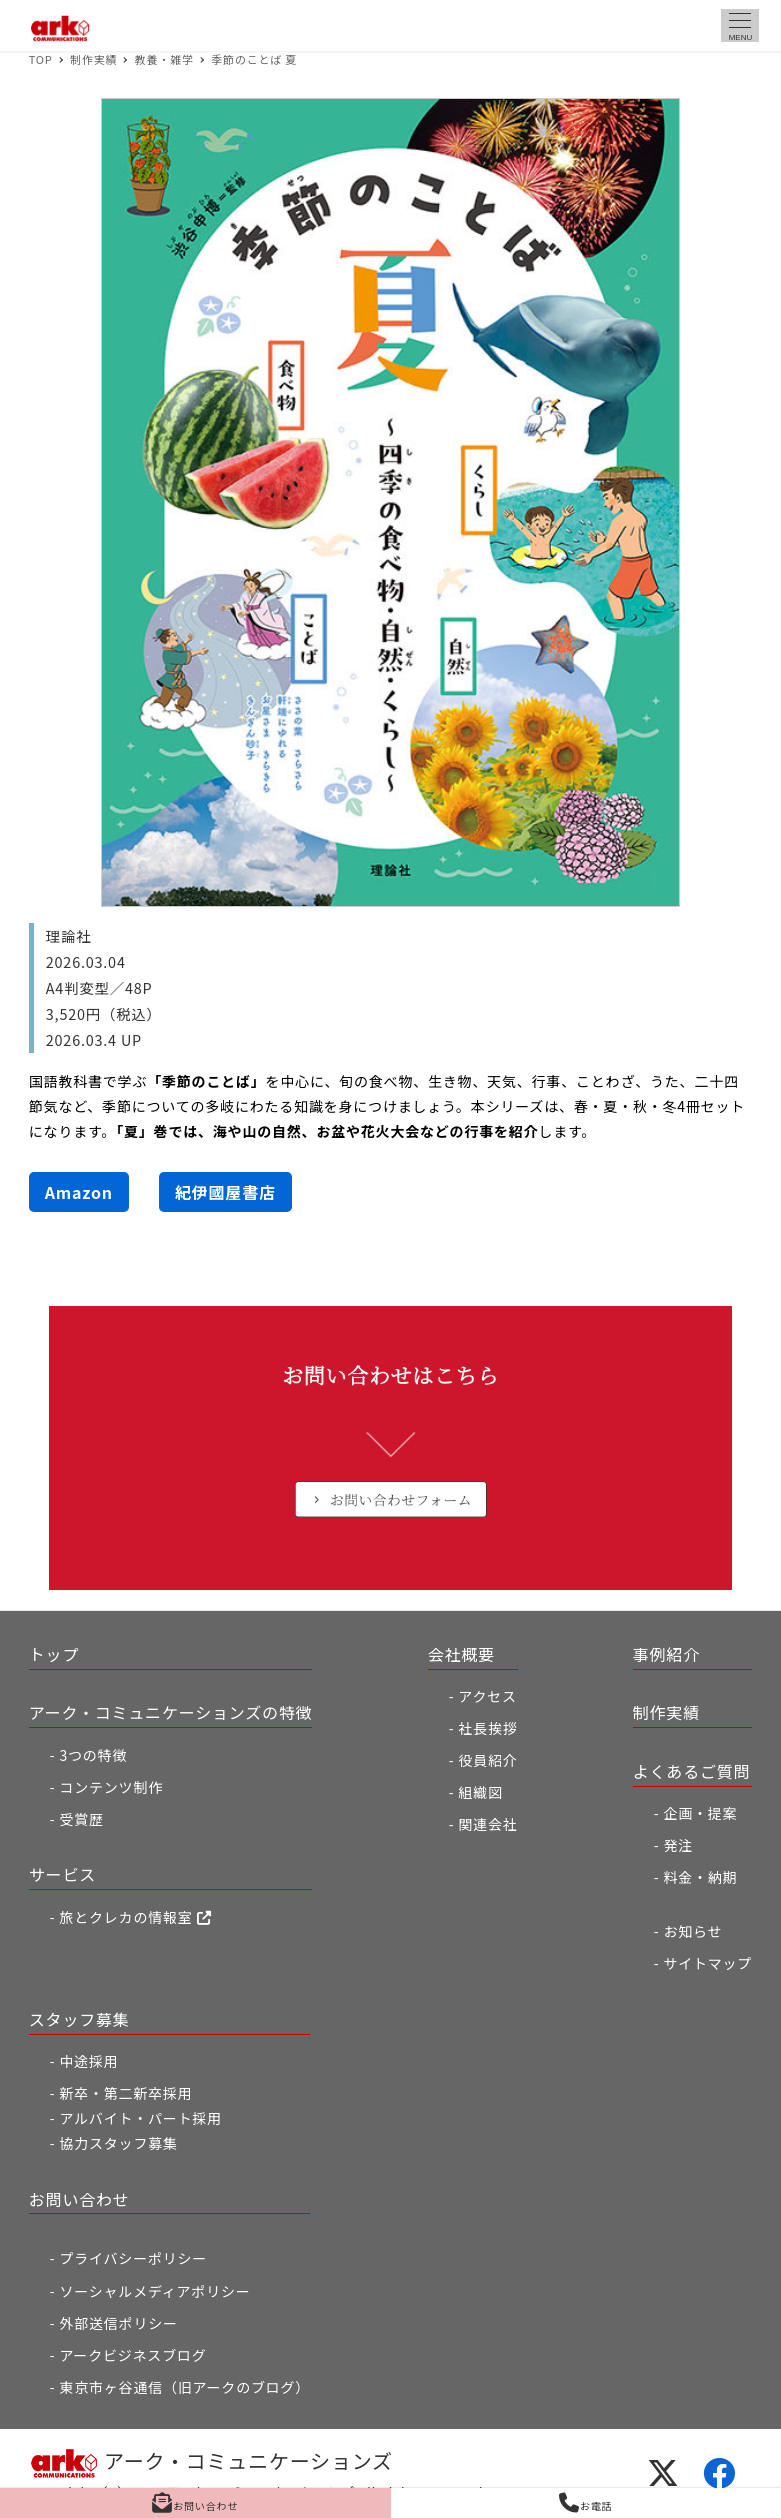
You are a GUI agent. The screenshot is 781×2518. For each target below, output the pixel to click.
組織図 (480, 1792)
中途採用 (88, 2061)
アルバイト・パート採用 (140, 2118)
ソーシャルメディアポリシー (154, 2291)
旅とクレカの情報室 (135, 1917)
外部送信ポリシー (118, 2323)
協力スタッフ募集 (118, 2143)
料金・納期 (700, 1877)
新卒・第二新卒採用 (125, 2093)
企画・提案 (700, 1813)
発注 (678, 1845)
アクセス (487, 1696)
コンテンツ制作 (111, 1787)
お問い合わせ (79, 2199)
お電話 (585, 2503)
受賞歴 (81, 1819)
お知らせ (692, 1931)
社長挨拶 (487, 1728)
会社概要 (461, 1654)
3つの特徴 (93, 1755)
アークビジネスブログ (132, 2355)
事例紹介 (666, 1654)
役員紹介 (487, 1760)
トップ (54, 1654)
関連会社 (487, 1824)
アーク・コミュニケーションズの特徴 (171, 1712)
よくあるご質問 (692, 1771)
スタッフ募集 (79, 2019)
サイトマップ (707, 1963)
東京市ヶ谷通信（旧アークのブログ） (184, 2387)
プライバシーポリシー (133, 2258)
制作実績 (666, 1712)
